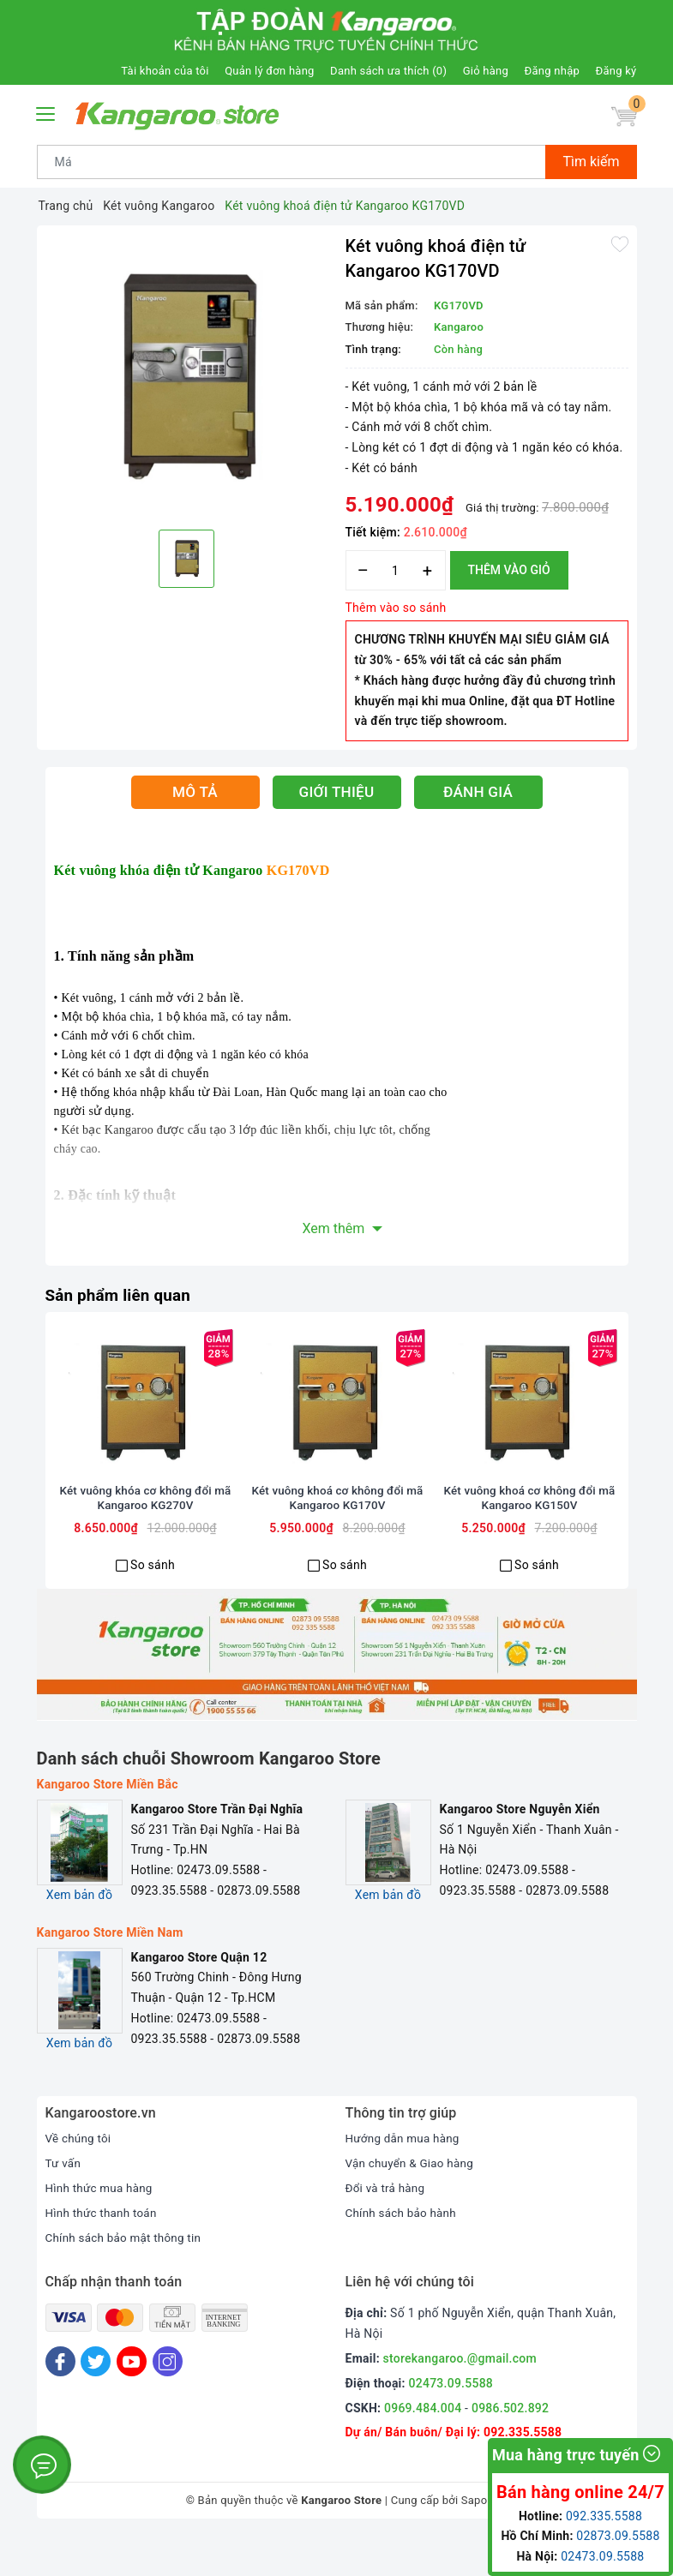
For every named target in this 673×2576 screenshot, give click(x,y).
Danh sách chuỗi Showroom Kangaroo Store (209, 1798)
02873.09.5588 (617, 2536)
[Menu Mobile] (46, 112)
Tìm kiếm (590, 161)
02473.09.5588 (451, 2423)
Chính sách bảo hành (403, 2253)
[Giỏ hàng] (622, 118)
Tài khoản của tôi (164, 70)
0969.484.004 (422, 2447)
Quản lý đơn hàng (269, 70)
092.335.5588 (604, 2516)
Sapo (474, 2540)
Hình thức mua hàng (101, 2228)
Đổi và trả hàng (387, 2228)
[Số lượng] (396, 570)
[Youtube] (132, 2402)
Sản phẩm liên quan (122, 1295)
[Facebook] (60, 2402)
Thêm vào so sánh (396, 607)
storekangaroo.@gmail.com (460, 2398)
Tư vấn (63, 2203)
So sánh (152, 1605)
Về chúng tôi (79, 2178)
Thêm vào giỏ (509, 570)
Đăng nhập (552, 70)
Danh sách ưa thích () (388, 70)
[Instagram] (168, 2402)
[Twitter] (96, 2402)
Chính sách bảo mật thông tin (126, 2277)
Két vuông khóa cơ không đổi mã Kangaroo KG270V (145, 1538)
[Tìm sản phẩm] (292, 162)
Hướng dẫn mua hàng (405, 2178)
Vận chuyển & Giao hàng (412, 2203)
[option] (186, 375)
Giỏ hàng (485, 70)
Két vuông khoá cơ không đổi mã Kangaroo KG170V (337, 1538)
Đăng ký (616, 70)
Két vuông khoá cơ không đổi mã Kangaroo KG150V (529, 1538)
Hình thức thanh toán (103, 2253)
